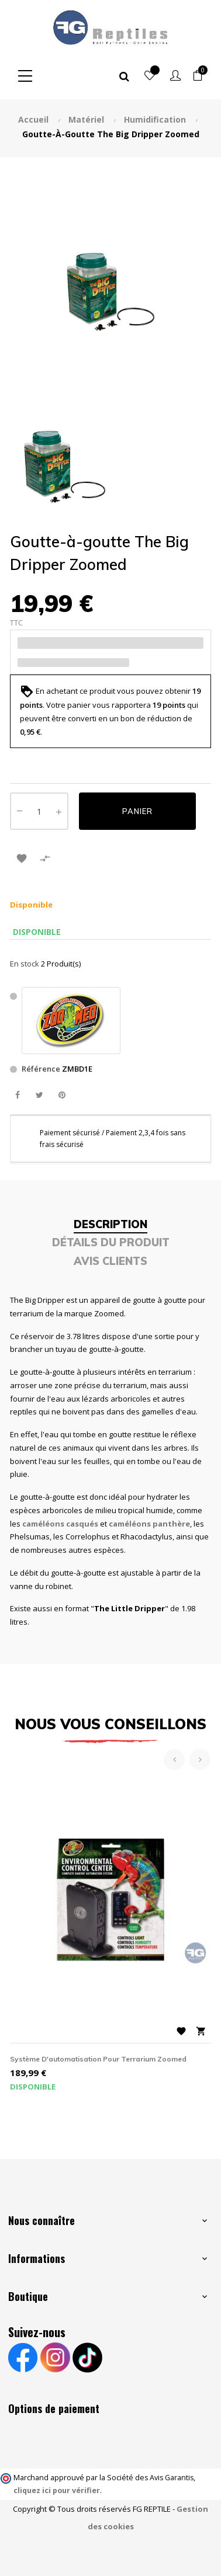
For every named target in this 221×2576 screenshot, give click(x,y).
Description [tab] (110, 1224)
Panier (137, 811)
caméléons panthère (149, 1523)
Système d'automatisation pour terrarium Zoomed (98, 2058)
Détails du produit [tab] (111, 1242)
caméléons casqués (60, 1523)
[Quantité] (39, 811)
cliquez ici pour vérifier (56, 2490)
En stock (24, 963)
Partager (17, 1095)
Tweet (39, 1095)
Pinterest (61, 1095)
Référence (41, 1068)
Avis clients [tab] (110, 1261)
